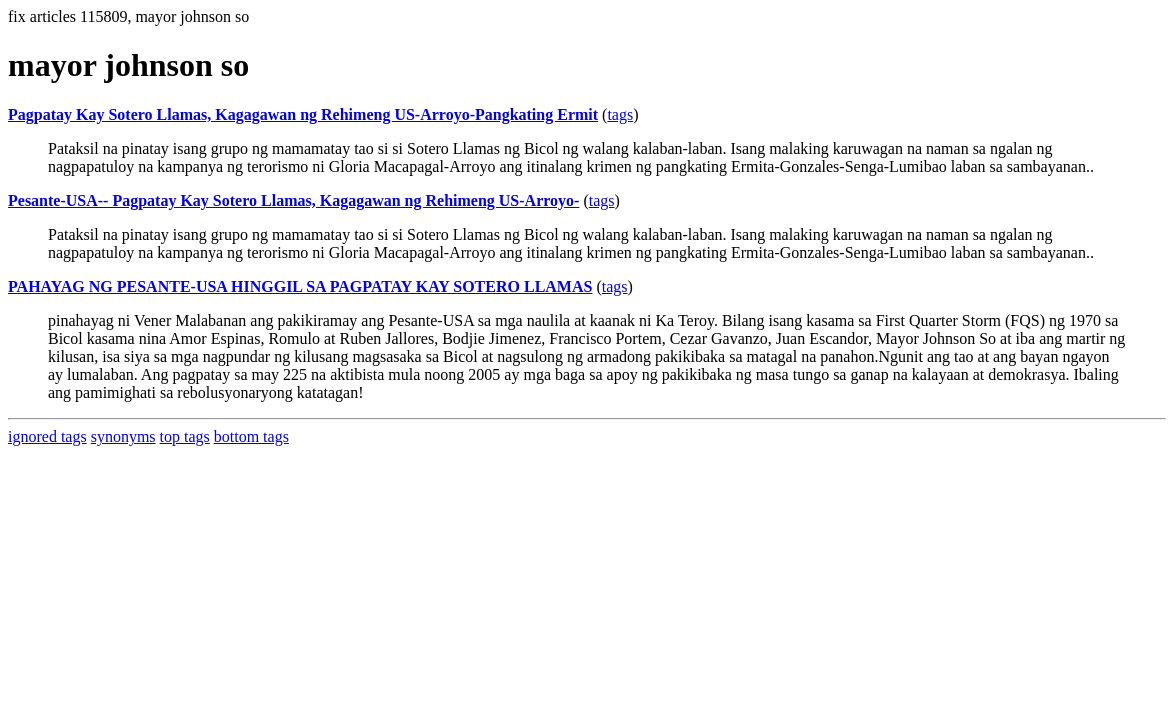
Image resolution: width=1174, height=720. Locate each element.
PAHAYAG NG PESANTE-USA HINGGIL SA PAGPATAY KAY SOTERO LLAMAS (300, 286)
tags (620, 114)
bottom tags (251, 436)
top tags (185, 436)
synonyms (123, 436)
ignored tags (47, 436)
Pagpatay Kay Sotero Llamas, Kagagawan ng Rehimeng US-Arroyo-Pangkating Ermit (303, 114)
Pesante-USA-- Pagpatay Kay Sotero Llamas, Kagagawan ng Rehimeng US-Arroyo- (293, 200)
